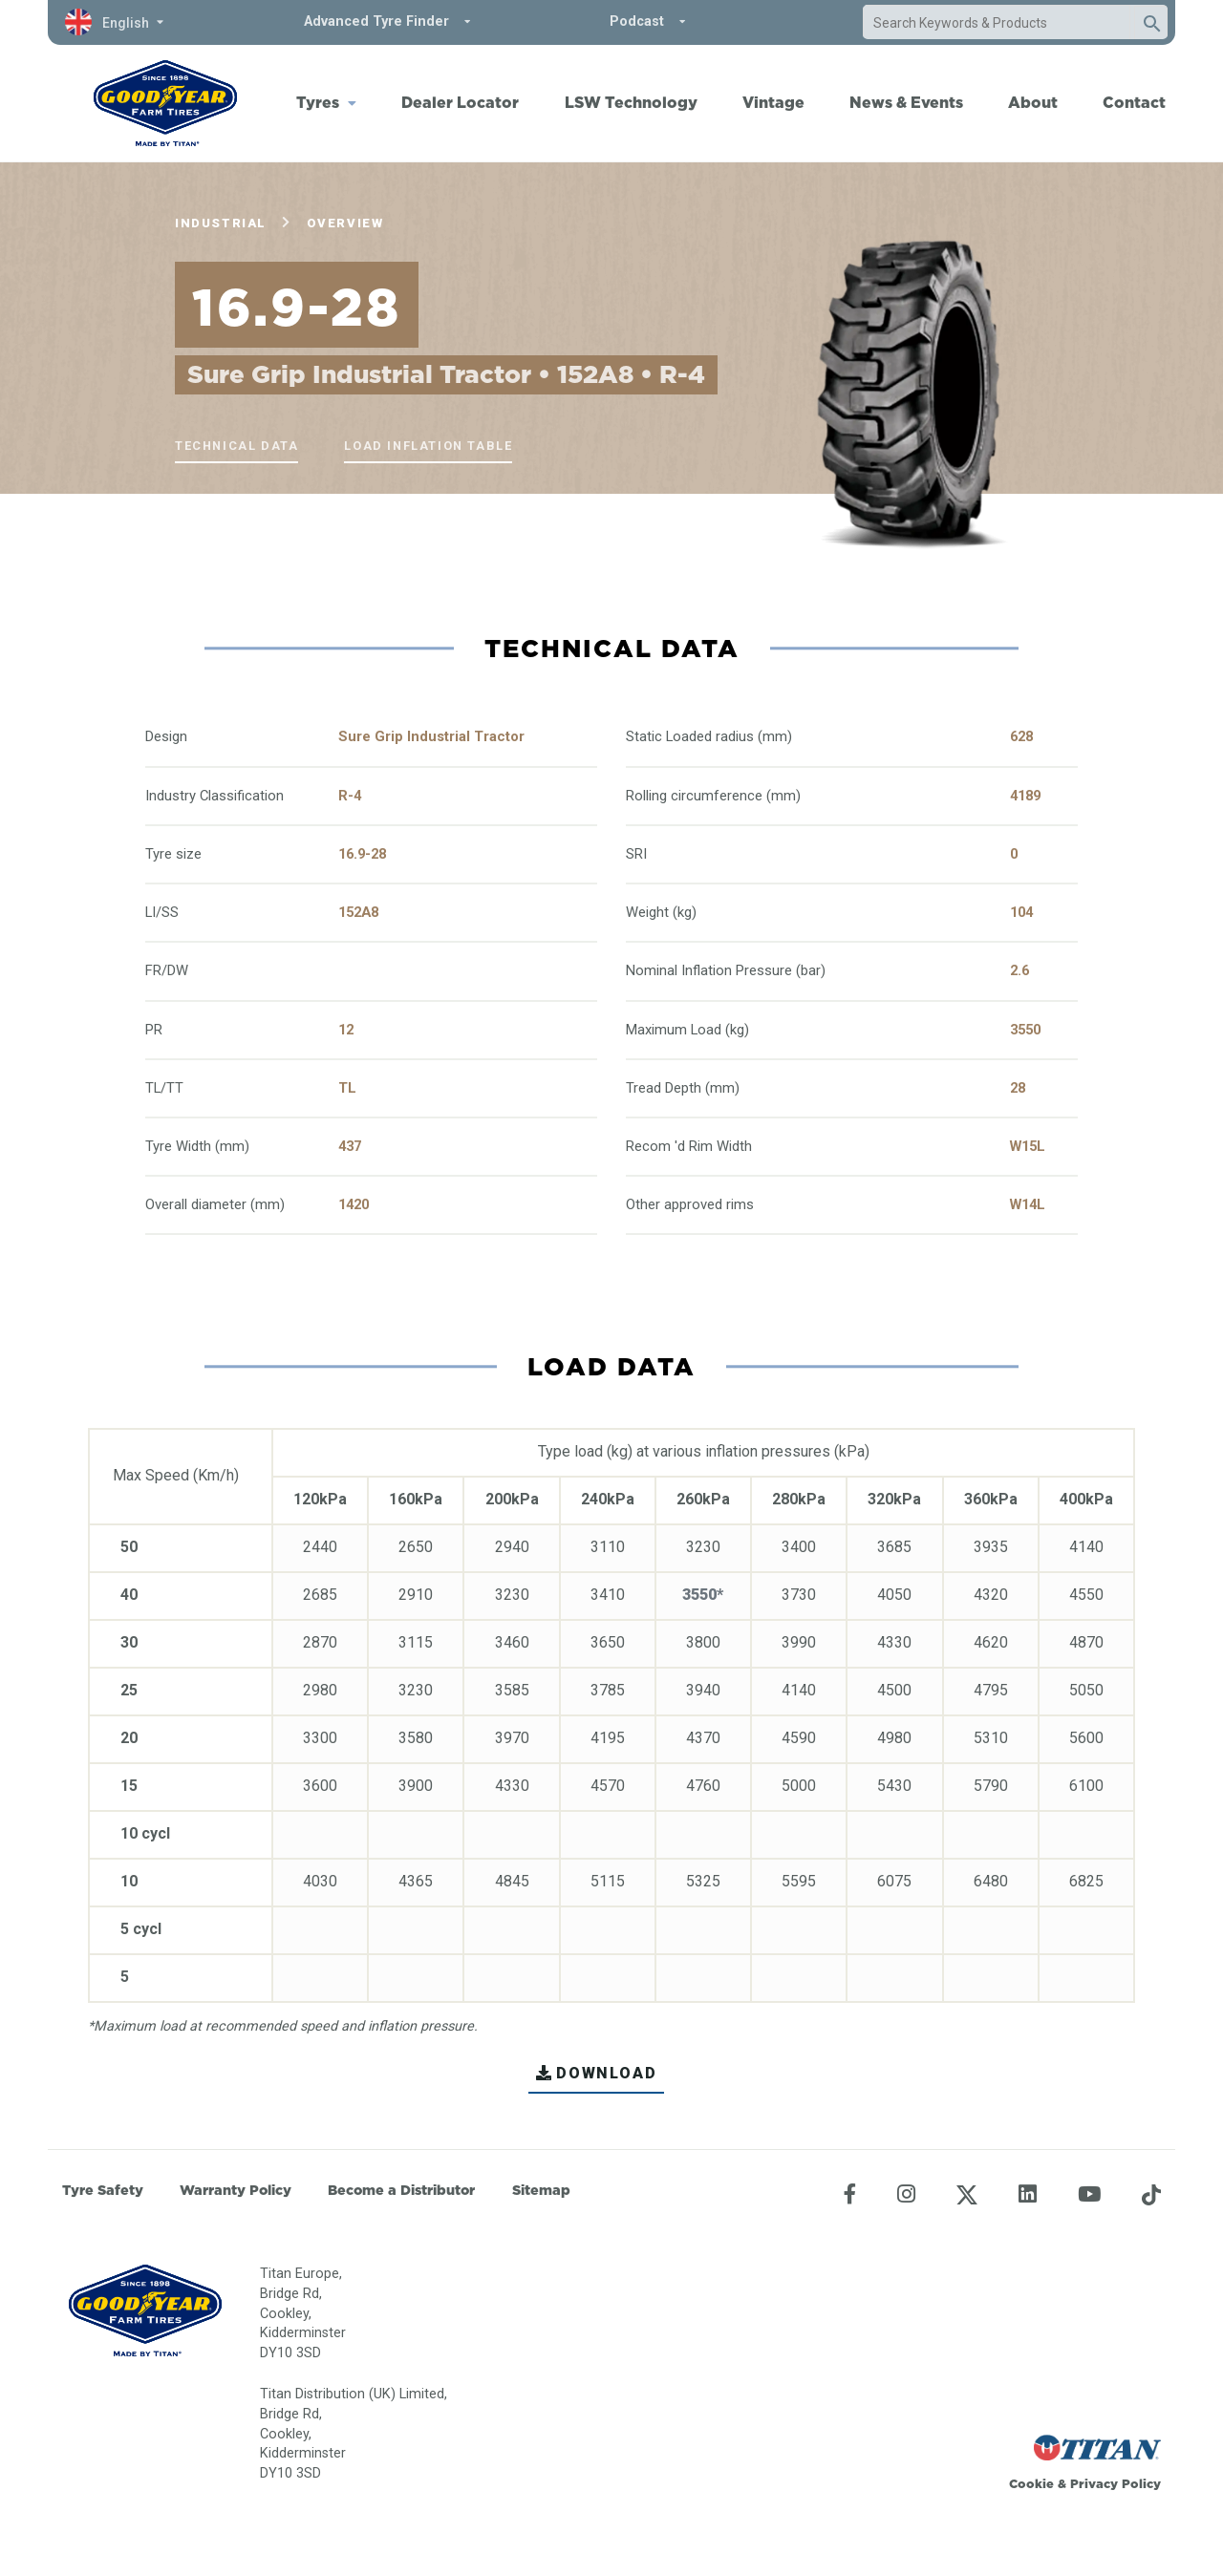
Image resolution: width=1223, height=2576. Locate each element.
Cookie (1031, 2483)
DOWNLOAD (596, 2073)
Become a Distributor (401, 2190)
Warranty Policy (235, 2190)
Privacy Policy (1115, 2483)
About (1033, 102)
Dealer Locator (460, 102)
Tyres (317, 102)
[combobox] (996, 23)
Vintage (773, 102)
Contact (1134, 102)
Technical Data (236, 445)
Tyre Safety (102, 2190)
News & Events (906, 102)
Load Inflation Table (428, 445)
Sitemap (541, 2190)
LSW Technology (631, 102)
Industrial (221, 223)
